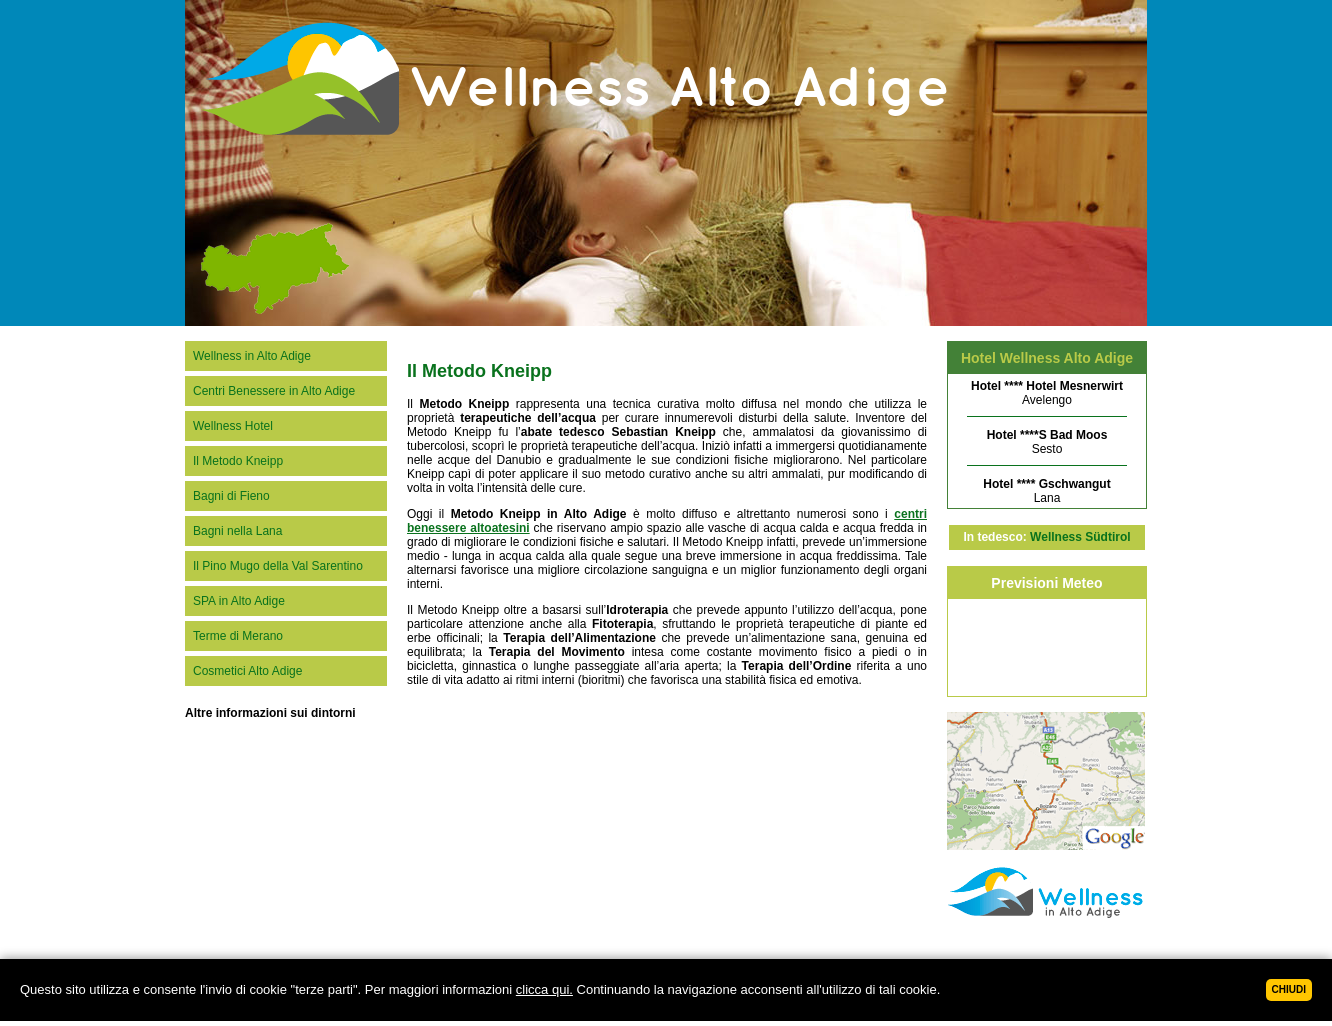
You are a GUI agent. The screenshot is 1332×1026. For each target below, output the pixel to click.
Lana (1046, 491)
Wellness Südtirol (1080, 537)
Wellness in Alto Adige (252, 356)
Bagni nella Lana (237, 531)
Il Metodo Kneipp (238, 461)
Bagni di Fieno (231, 496)
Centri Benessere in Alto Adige (274, 391)
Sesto (1047, 442)
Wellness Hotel (233, 426)
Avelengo (1047, 393)
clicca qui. (544, 989)
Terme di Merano (238, 636)
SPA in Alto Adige (239, 601)
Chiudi (1289, 989)
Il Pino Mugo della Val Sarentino (278, 566)
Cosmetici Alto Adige (247, 671)
